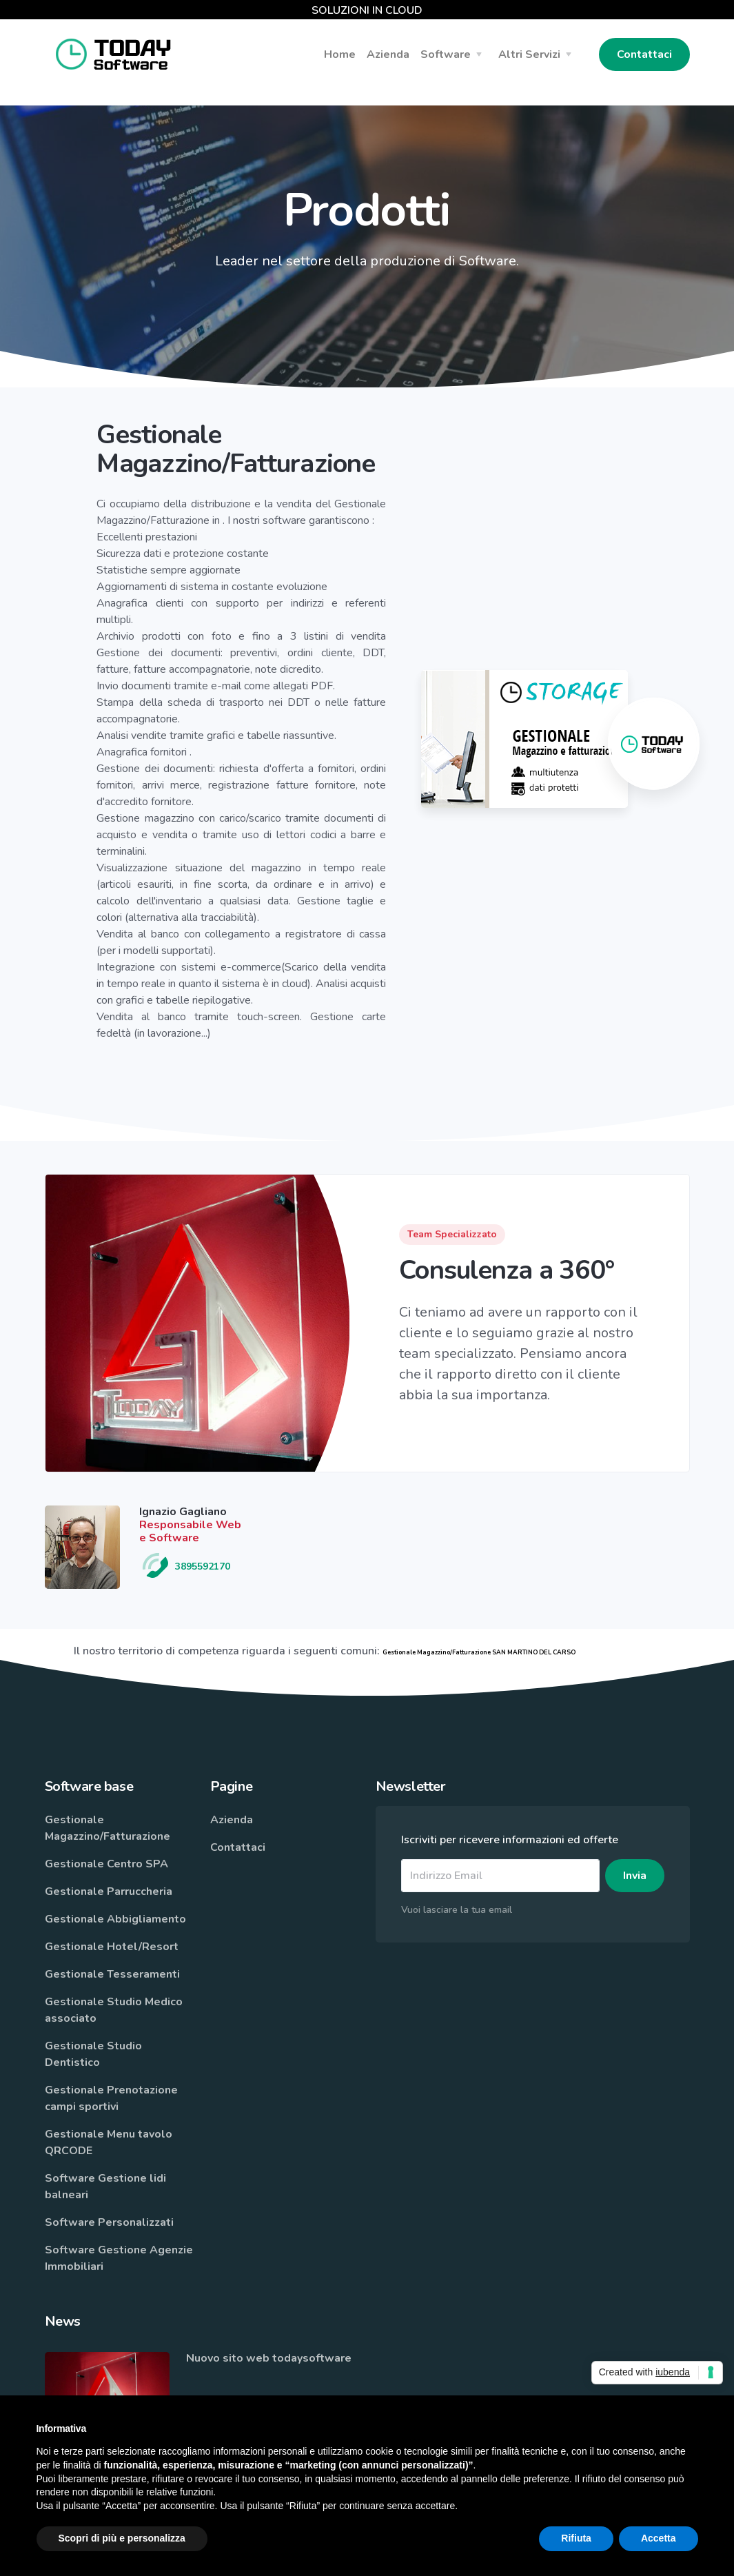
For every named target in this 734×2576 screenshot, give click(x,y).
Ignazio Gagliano (183, 1511)
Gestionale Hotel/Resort (112, 1946)
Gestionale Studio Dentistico (93, 2054)
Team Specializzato (452, 1234)
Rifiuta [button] (576, 2538)
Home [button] (340, 54)
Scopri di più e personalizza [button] (122, 2538)
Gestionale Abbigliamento (115, 1919)
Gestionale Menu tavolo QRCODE (108, 2142)
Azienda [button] (388, 54)
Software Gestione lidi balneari (105, 2186)
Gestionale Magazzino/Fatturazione (107, 1828)
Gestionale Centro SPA (106, 1864)
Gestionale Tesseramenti (112, 1974)
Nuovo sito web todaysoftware (268, 2358)
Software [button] (445, 54)
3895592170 (184, 1566)
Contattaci (644, 54)
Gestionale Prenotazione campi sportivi (111, 2098)
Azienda (231, 1819)
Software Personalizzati (109, 2222)
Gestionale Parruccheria (108, 1891)
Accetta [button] (658, 2538)
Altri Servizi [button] (529, 54)
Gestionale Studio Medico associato (114, 2010)
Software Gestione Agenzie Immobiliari (119, 2258)
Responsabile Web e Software (190, 1531)
